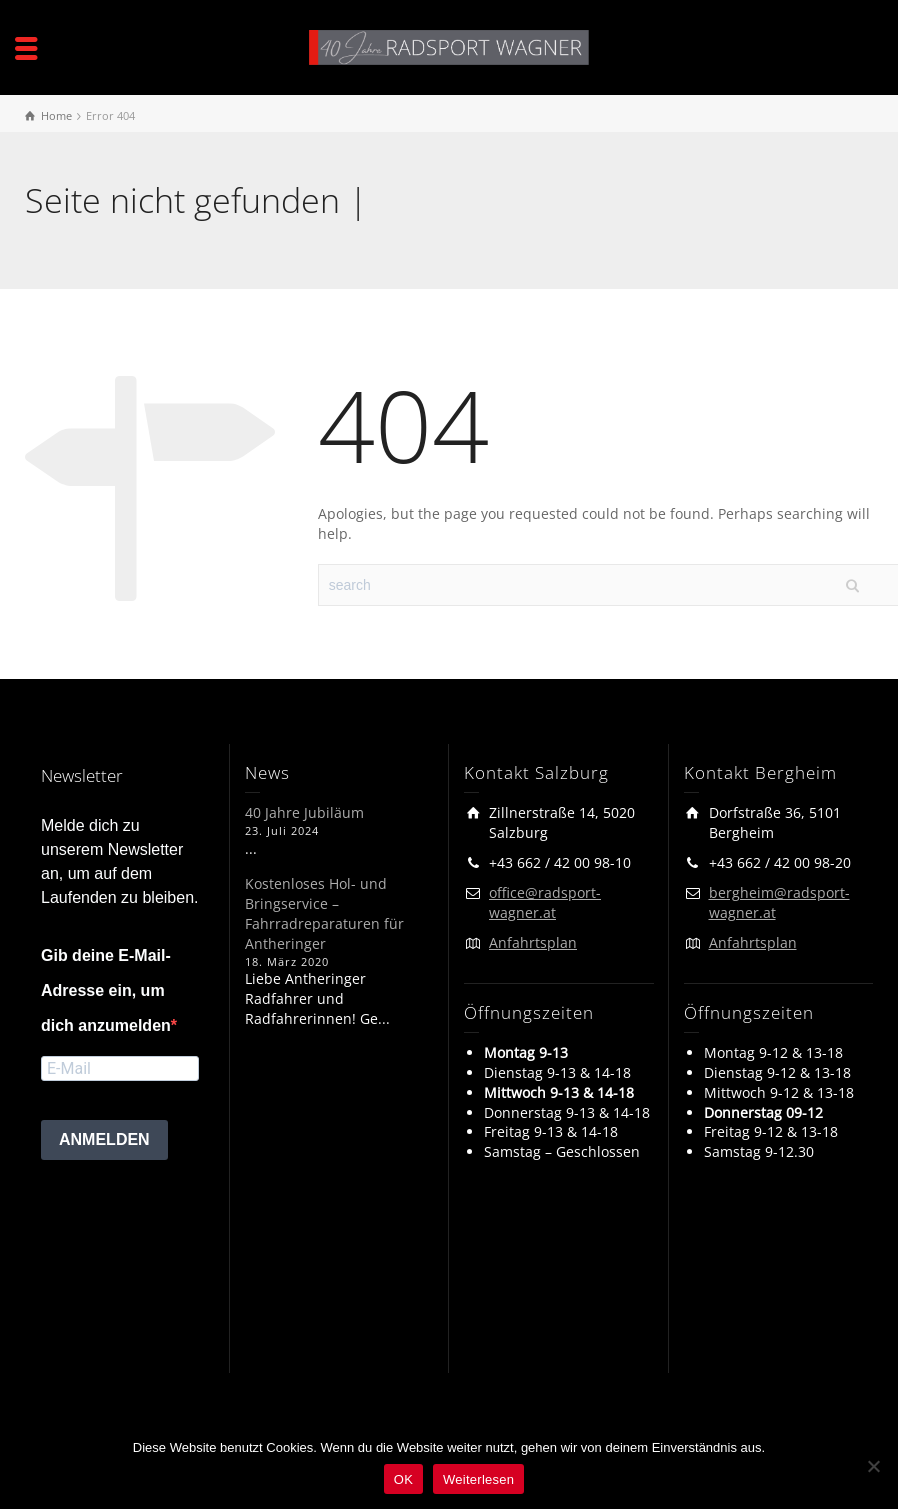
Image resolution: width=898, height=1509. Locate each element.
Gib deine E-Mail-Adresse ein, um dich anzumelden (106, 990)
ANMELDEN (104, 1139)
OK (403, 1479)
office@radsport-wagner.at (545, 902)
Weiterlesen (478, 1479)
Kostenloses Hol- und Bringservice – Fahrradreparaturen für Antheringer (324, 913)
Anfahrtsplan (533, 942)
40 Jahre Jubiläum (304, 812)
